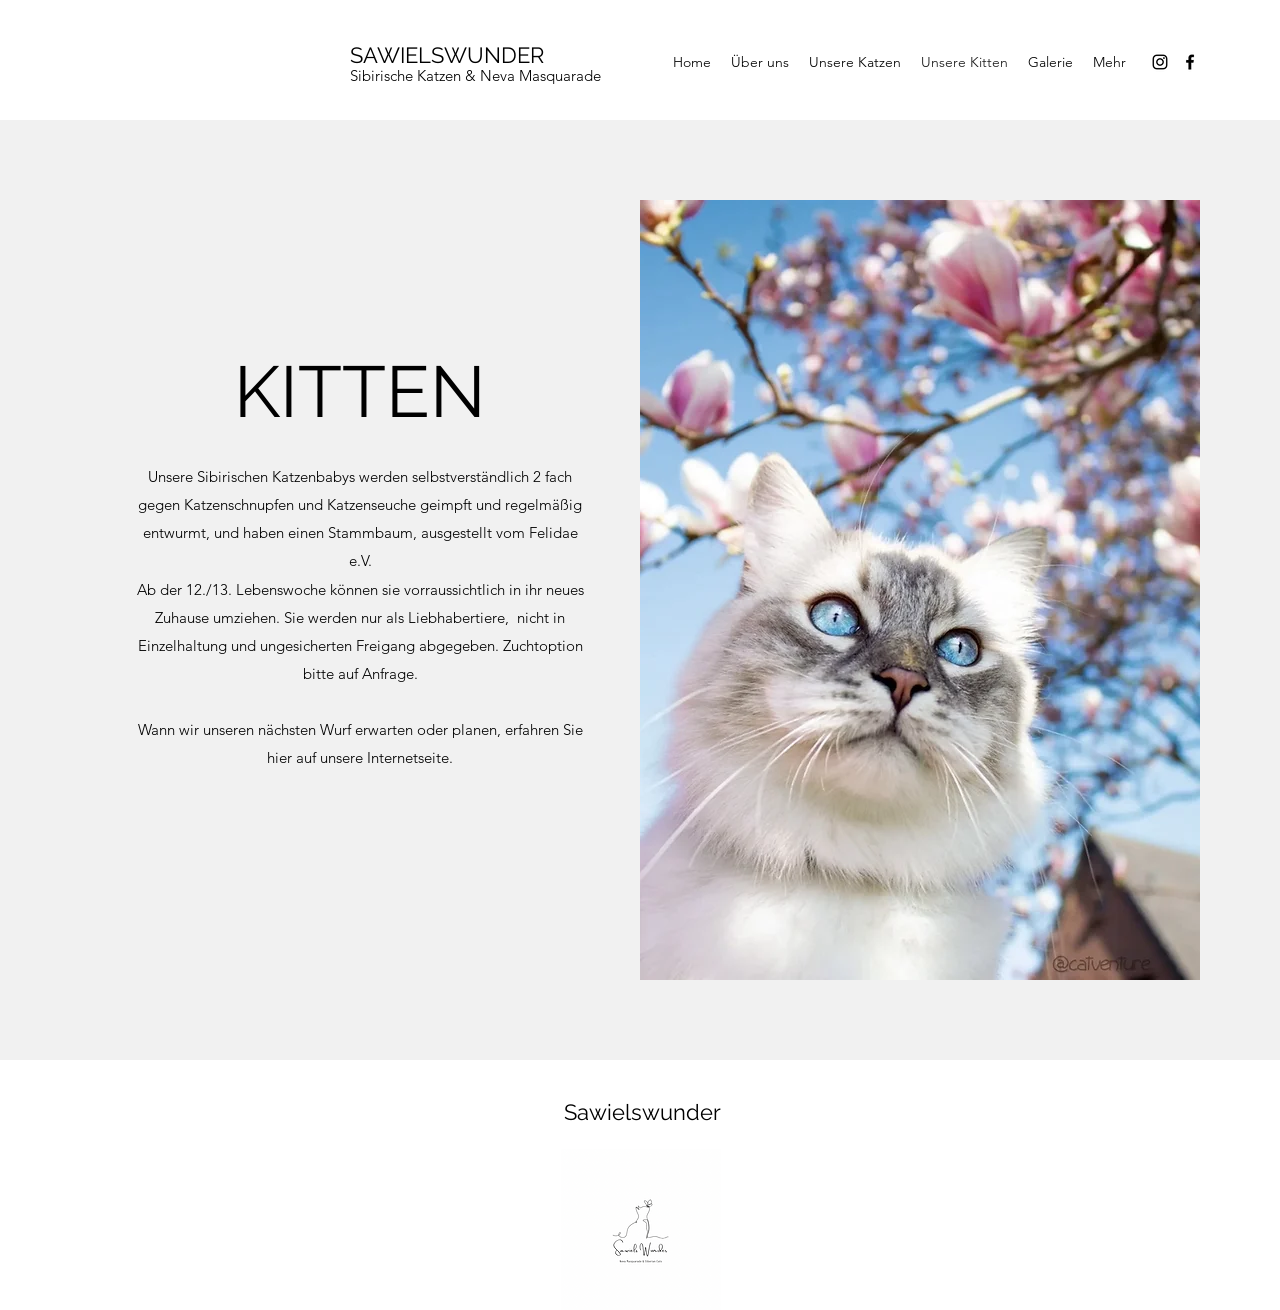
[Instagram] (1160, 62)
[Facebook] (1190, 62)
